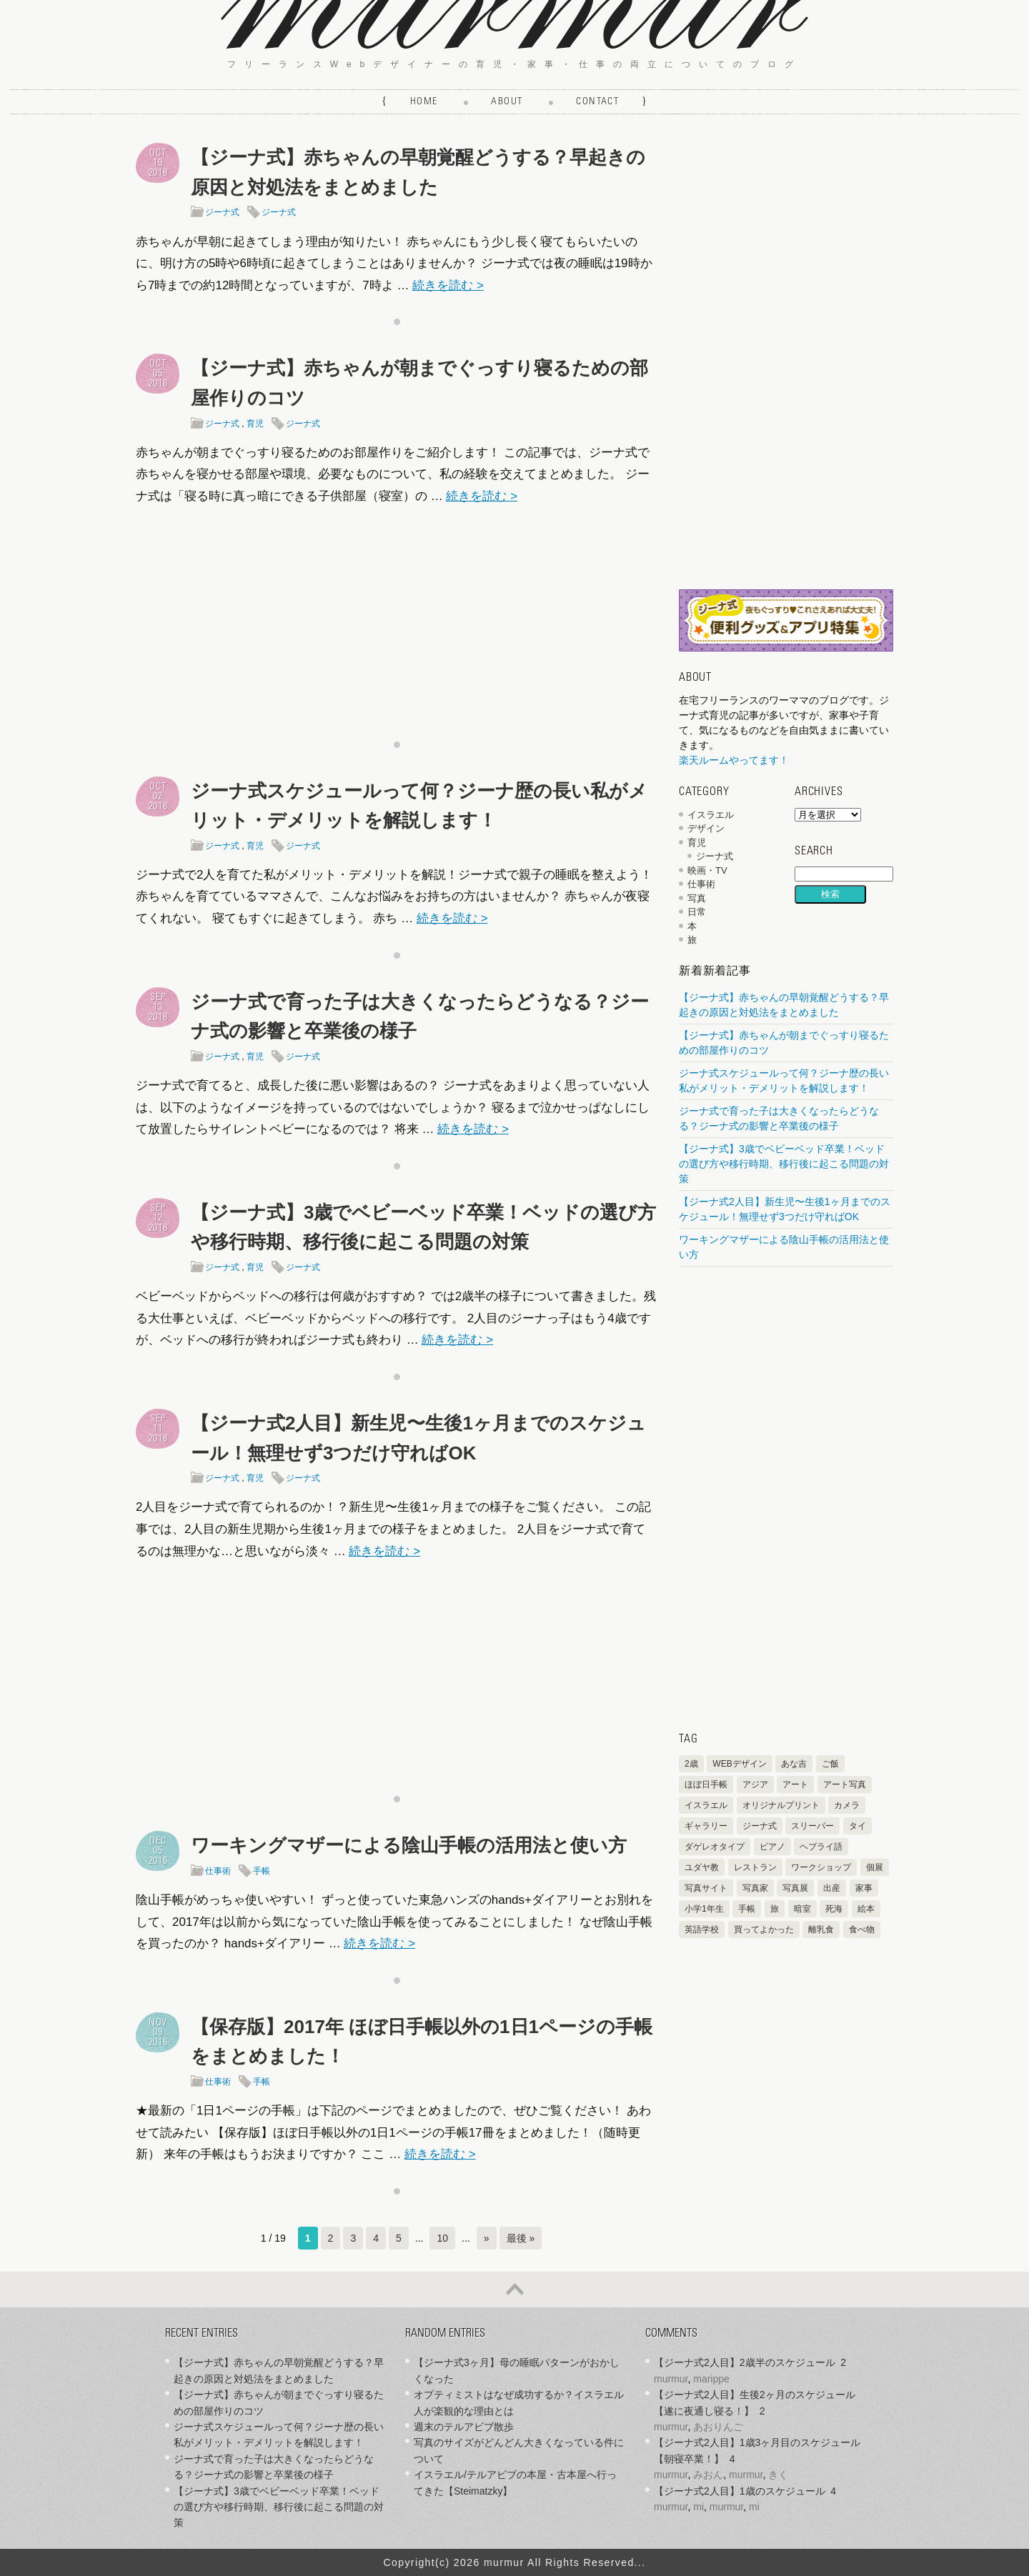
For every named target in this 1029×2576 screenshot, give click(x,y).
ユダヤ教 (702, 1867)
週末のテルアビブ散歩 (464, 2426)
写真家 (755, 1888)
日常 (696, 912)
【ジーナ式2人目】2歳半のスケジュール (744, 2362)
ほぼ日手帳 (706, 1784)
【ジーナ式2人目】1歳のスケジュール (739, 2491)
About (506, 102)
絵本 (866, 1909)
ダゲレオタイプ (715, 1847)
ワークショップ (821, 1867)
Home (424, 102)
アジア (755, 1784)
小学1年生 (704, 1909)
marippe (711, 2379)
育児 (255, 424)
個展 (874, 1867)
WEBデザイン (739, 1764)
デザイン (706, 828)
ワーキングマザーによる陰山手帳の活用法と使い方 (409, 1845)
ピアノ (772, 1847)
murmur (670, 2379)
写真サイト (706, 1888)
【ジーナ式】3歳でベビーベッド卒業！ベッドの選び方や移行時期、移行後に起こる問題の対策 (784, 1163)
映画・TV (707, 870)
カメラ (847, 1805)
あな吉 (794, 1764)
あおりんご (718, 2426)
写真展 (795, 1888)
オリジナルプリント (781, 1805)
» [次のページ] (486, 2238)
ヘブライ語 (821, 1847)
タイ (857, 1826)
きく (778, 2474)
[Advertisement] (396, 619)
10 (442, 2238)
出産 (831, 1888)
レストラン (755, 1867)
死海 (833, 1909)
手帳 (261, 1871)
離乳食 (821, 1929)
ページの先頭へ (514, 2289)
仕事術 (218, 1871)
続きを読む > (448, 285)
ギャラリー (706, 1826)
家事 (864, 1888)
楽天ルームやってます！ (734, 760)
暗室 (802, 1909)
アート (795, 1784)
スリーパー (812, 1826)
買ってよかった (764, 1929)
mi (698, 2506)
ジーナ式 (222, 212)
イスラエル (710, 814)
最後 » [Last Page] (521, 2238)
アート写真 (844, 1784)
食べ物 (862, 1929)
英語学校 (702, 1929)
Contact (597, 102)
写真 (696, 898)
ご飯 (830, 1764)
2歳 (691, 1764)
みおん (708, 2474)
